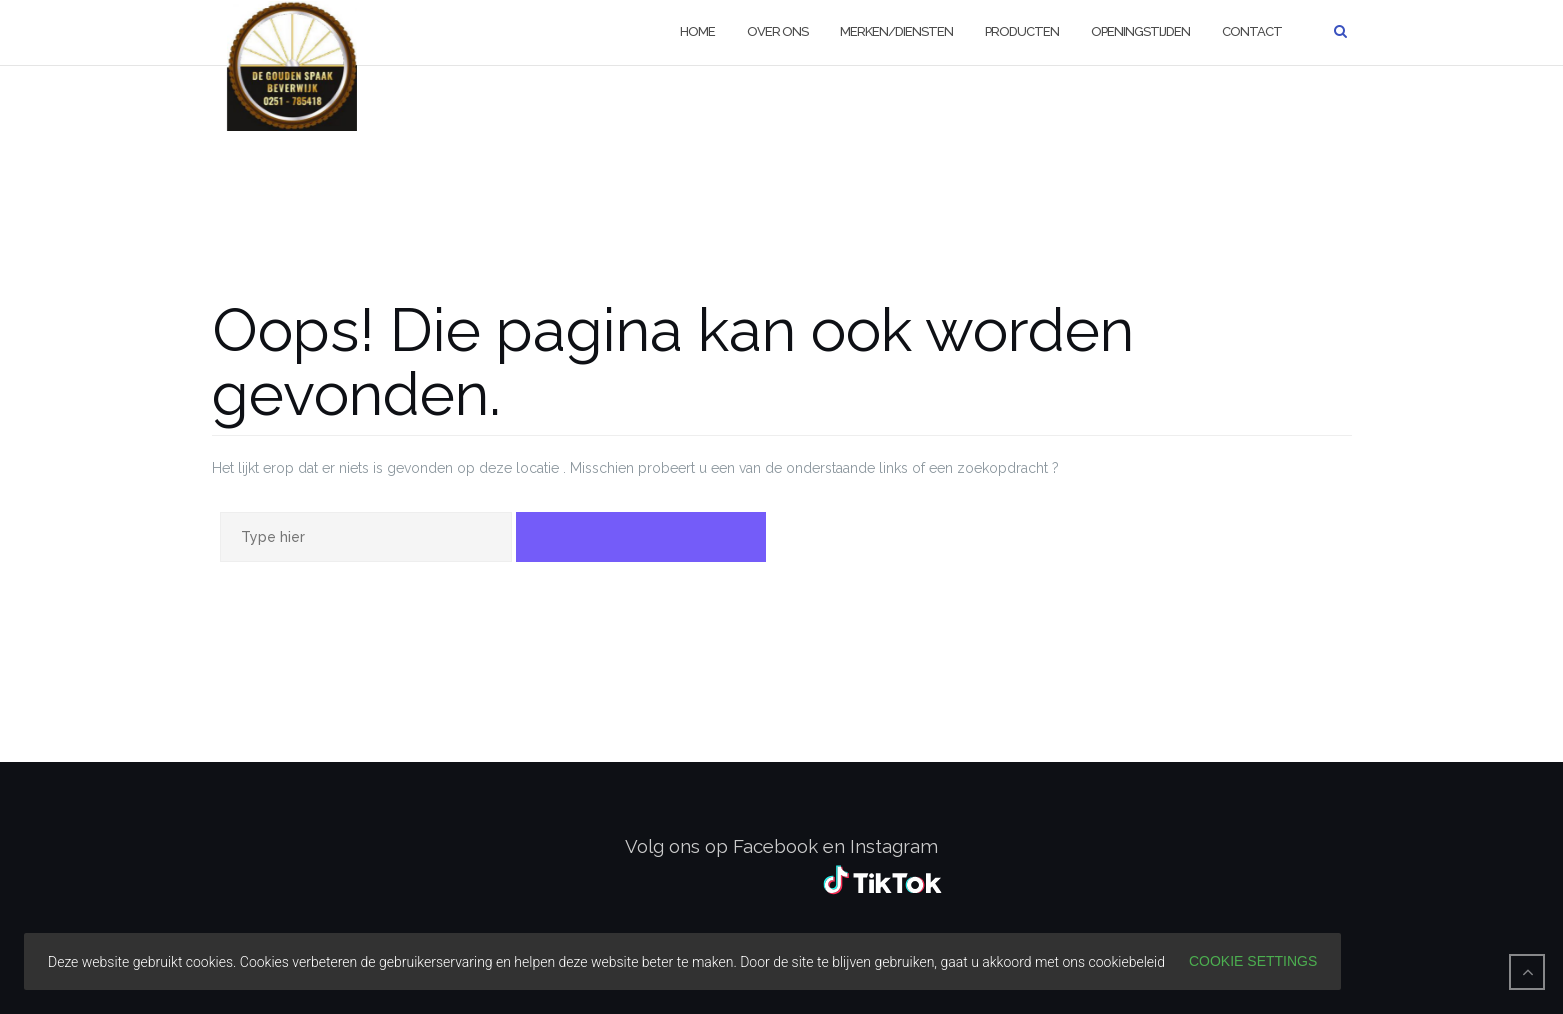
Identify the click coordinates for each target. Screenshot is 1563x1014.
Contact (1252, 31)
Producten (1022, 31)
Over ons (777, 31)
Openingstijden (1140, 31)
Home (697, 31)
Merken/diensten (896, 31)
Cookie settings (1253, 961)
